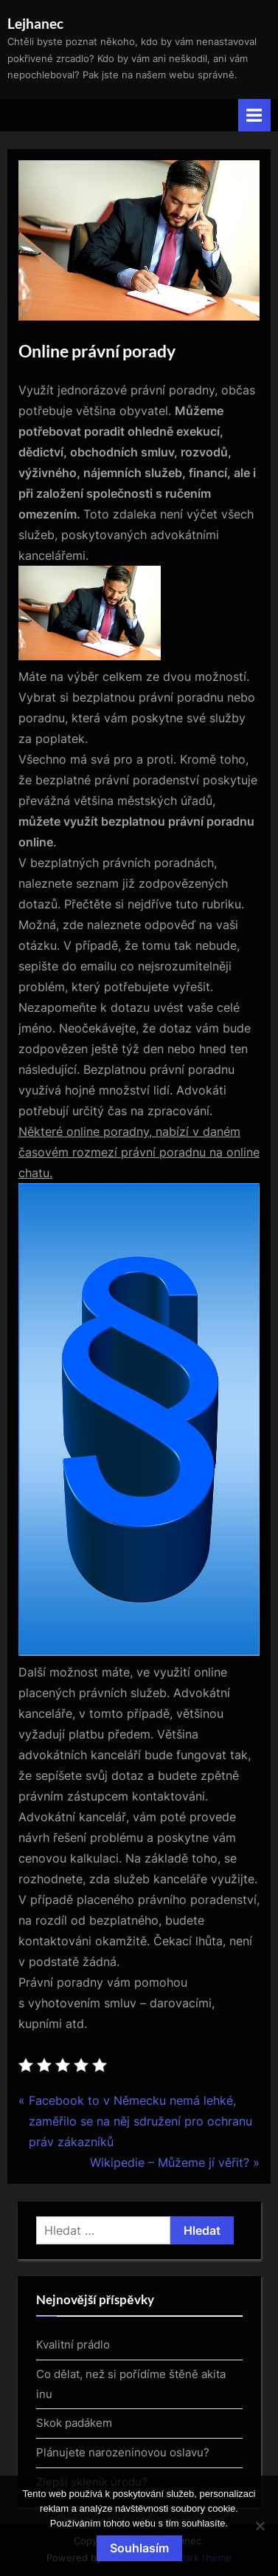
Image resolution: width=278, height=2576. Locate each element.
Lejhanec (35, 23)
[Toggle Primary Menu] (254, 115)
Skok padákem (74, 2423)
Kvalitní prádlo (73, 2344)
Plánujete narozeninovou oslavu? (122, 2452)
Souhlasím (139, 2548)
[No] (259, 2525)
